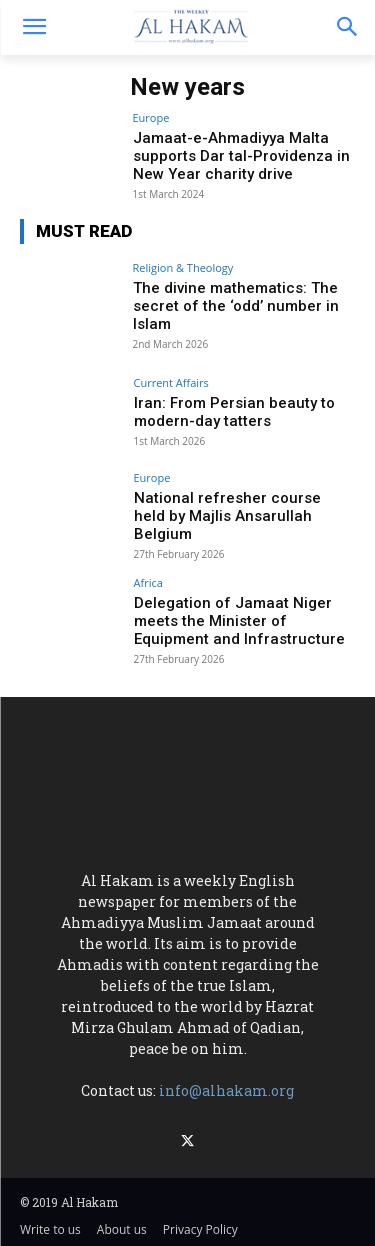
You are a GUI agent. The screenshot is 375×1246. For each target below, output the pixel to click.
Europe (151, 117)
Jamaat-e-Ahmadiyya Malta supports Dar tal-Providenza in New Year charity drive (241, 156)
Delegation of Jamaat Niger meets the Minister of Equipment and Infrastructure (239, 621)
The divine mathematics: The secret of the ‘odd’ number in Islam (236, 306)
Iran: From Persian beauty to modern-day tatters (234, 412)
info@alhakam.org (226, 1090)
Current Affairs (171, 382)
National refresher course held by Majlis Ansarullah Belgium (227, 516)
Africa (148, 582)
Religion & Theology (183, 267)
